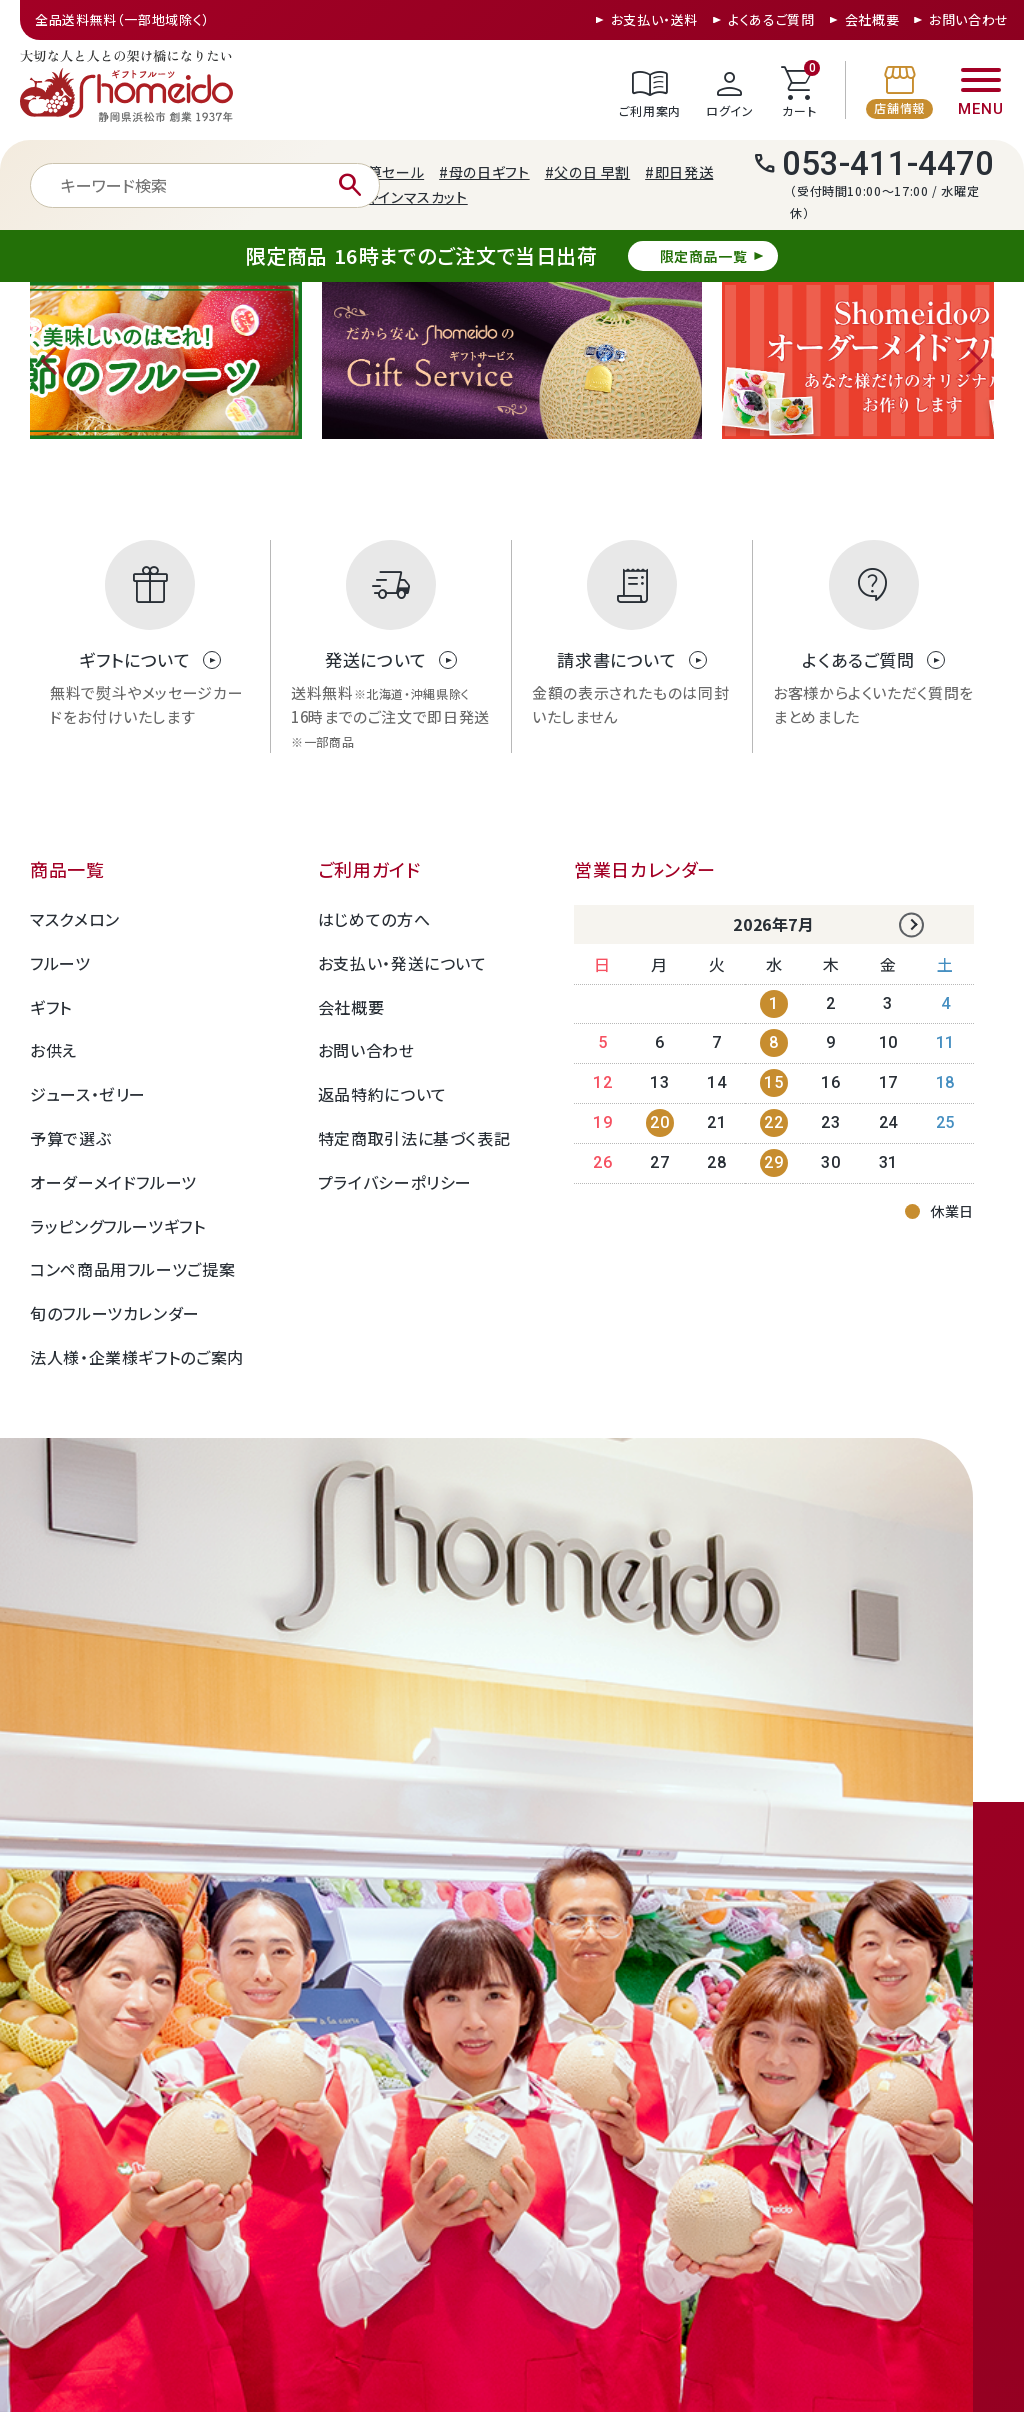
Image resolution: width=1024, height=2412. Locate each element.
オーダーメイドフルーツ (113, 1182)
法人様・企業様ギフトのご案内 (137, 1357)
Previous (55, 361)
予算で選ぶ (70, 1138)
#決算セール (383, 172)
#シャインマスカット (405, 197)
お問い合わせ (969, 19)
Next (969, 361)
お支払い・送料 (654, 19)
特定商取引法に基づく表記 (414, 1138)
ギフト (51, 1007)
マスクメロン (75, 919)
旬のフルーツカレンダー (115, 1313)
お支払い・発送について (402, 963)
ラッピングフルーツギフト (118, 1226)
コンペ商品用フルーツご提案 (132, 1269)
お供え (53, 1050)
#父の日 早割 (587, 172)
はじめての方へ (374, 919)
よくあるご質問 (771, 19)
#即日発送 (679, 172)
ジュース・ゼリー (88, 1094)
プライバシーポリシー (395, 1182)
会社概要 (872, 19)
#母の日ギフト (484, 172)
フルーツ (60, 963)
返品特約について (382, 1094)
